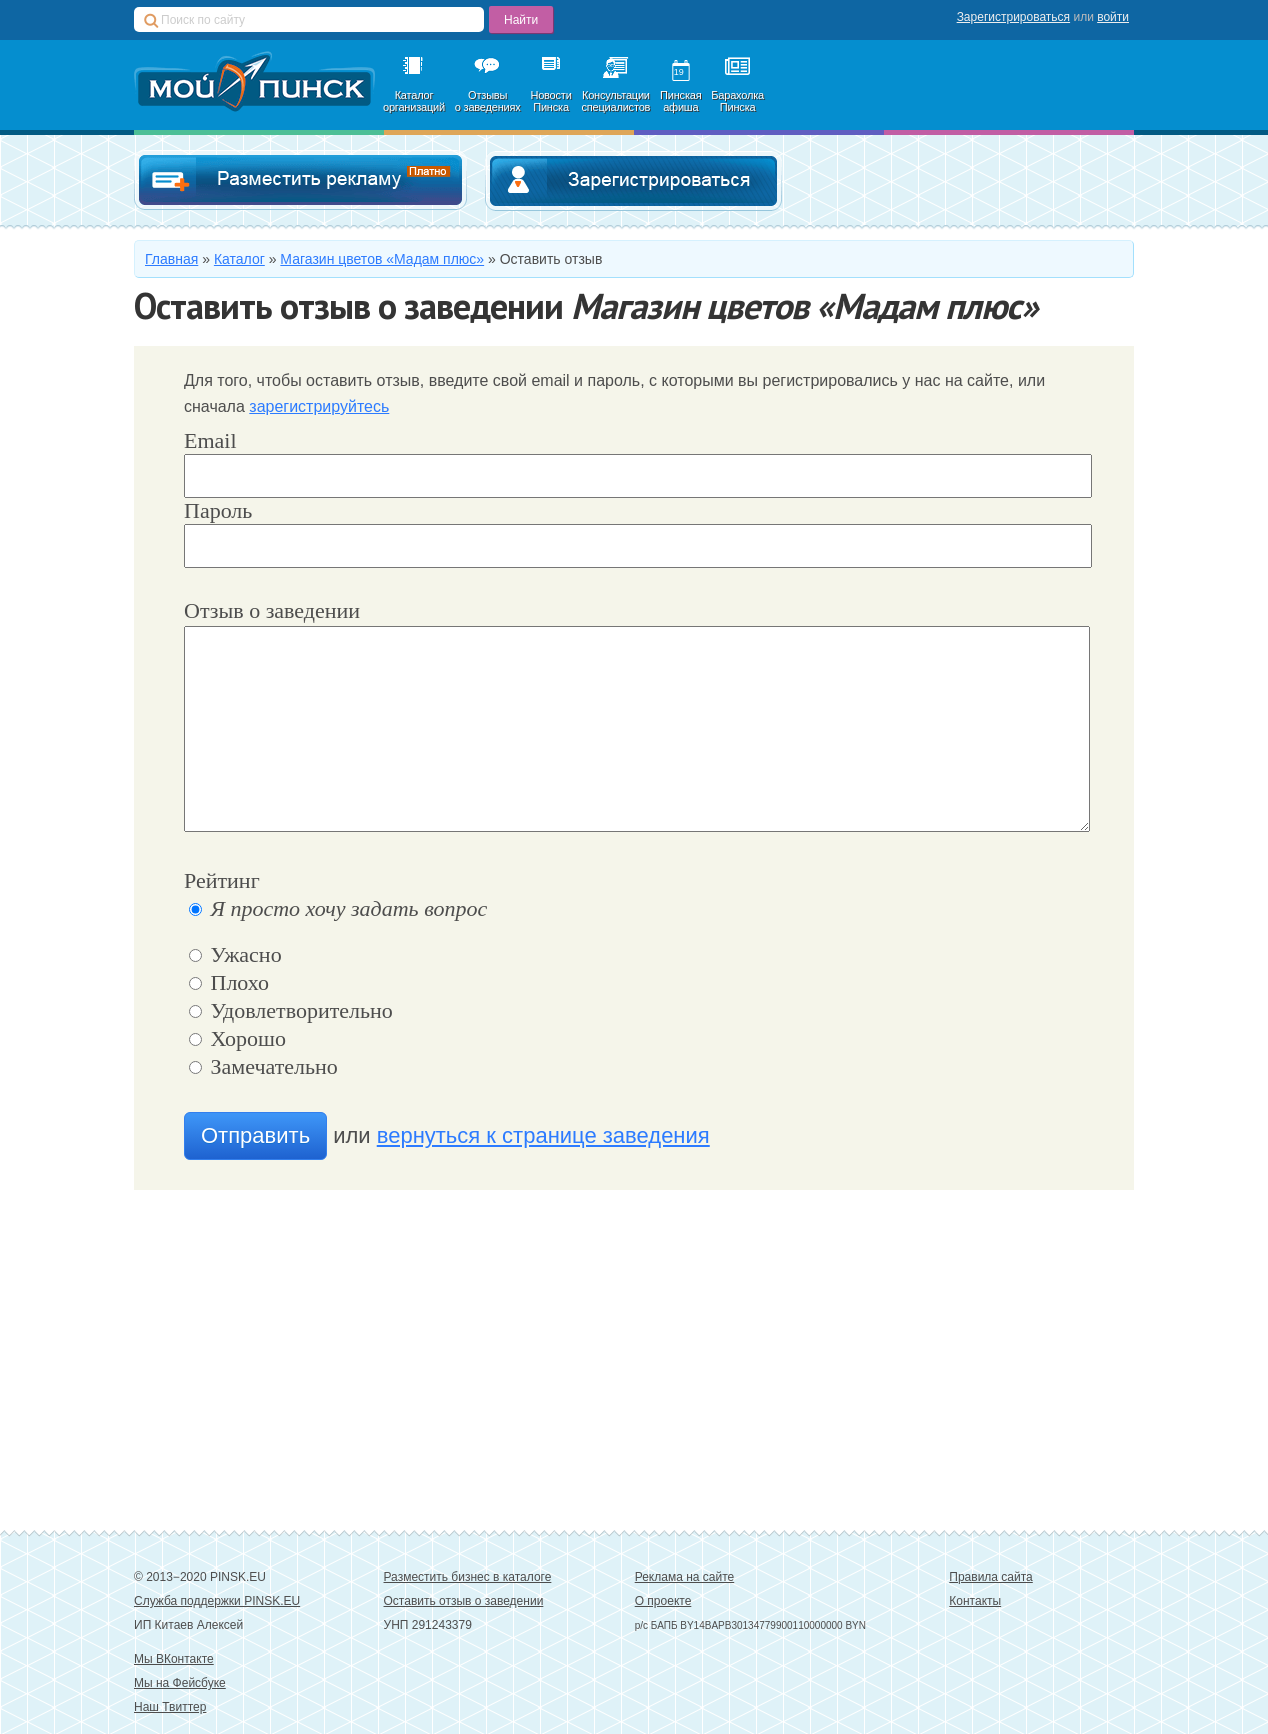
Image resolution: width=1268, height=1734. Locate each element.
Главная (171, 259)
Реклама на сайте (685, 1577)
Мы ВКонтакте (174, 1659)
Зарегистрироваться (1013, 17)
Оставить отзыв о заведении (464, 1601)
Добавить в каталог (300, 180)
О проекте (663, 1601)
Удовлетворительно (291, 1010)
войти (1113, 17)
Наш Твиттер (170, 1707)
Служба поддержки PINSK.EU (217, 1601)
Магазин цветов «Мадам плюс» (382, 259)
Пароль (218, 510)
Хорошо (237, 1038)
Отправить (255, 1135)
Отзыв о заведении (272, 610)
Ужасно (235, 954)
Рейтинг (222, 880)
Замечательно (263, 1066)
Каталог (239, 259)
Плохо (229, 982)
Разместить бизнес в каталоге (468, 1577)
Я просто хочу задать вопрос (338, 908)
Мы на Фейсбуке (180, 1683)
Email (210, 440)
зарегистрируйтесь (319, 406)
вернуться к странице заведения (543, 1135)
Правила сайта (990, 1577)
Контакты (975, 1601)
